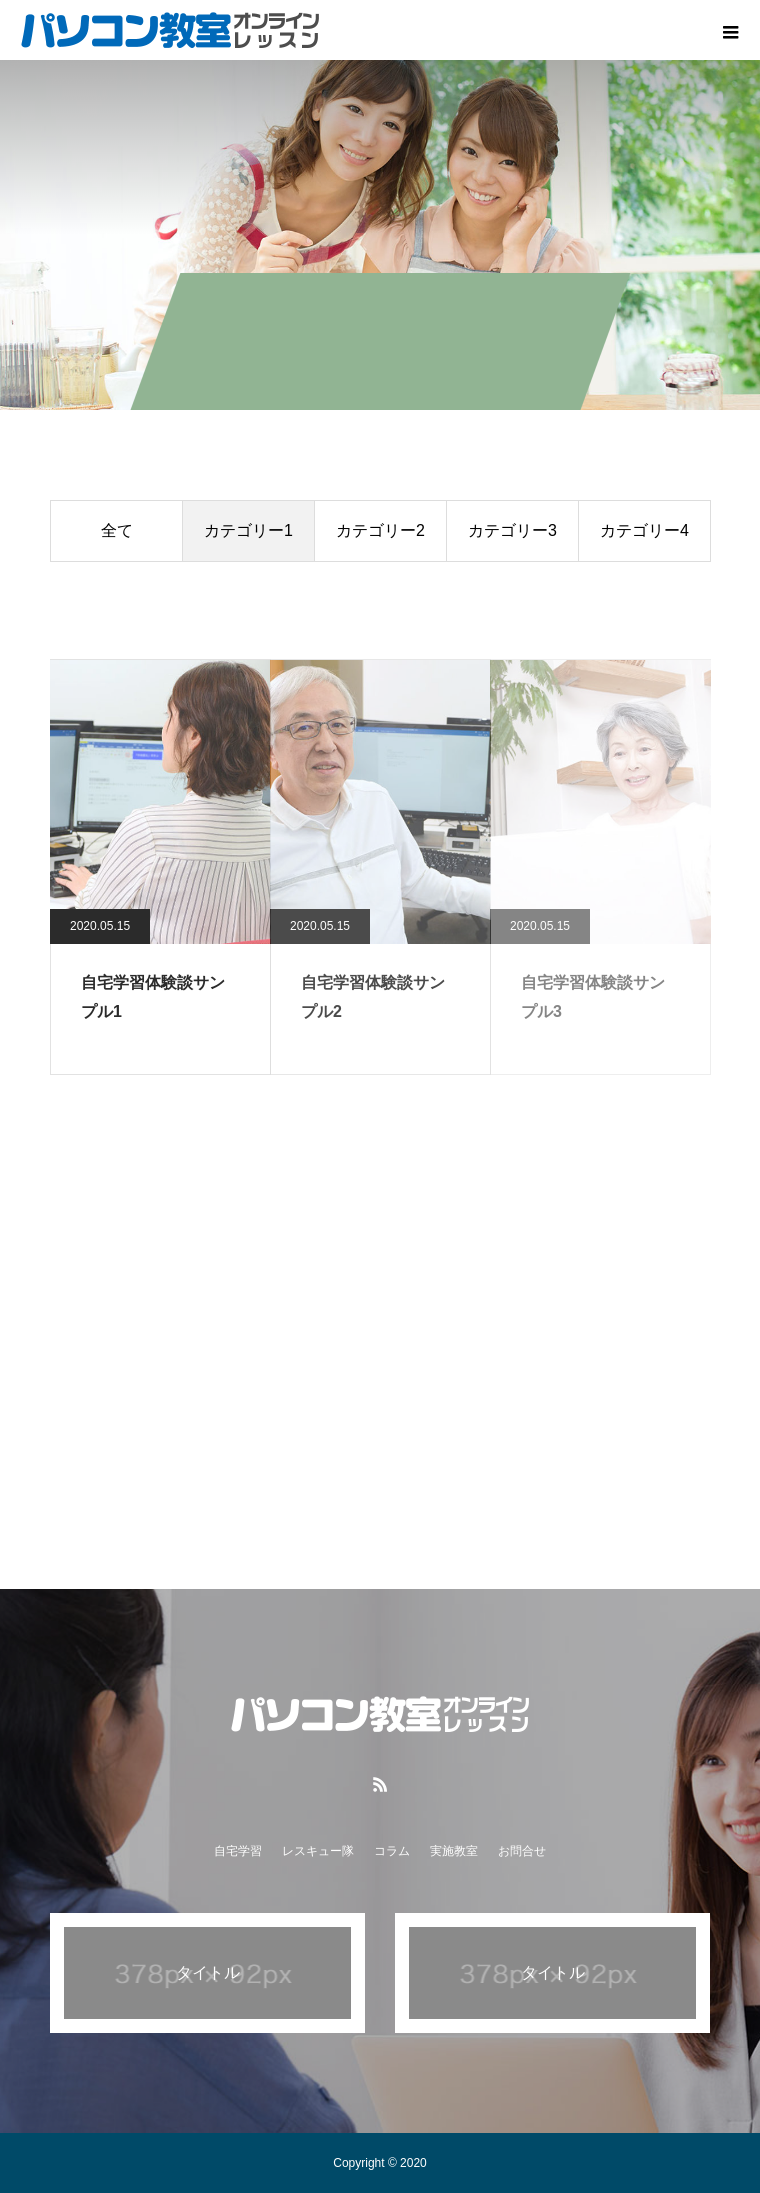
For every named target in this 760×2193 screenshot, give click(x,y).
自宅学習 (238, 1851)
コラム (392, 1851)
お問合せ (522, 1851)
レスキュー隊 (318, 1851)
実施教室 (454, 1851)
